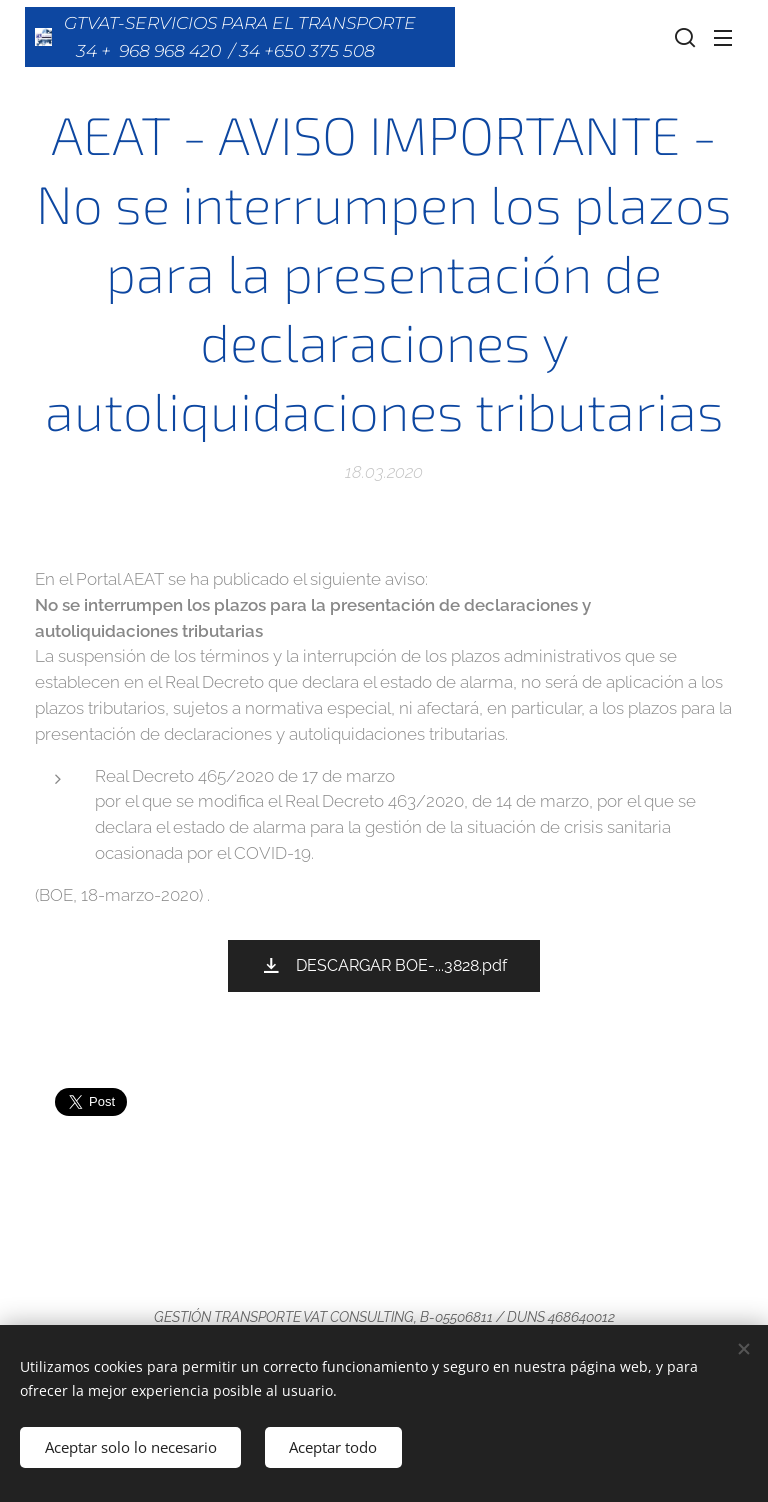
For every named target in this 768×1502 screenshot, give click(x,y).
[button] (683, 37)
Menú (723, 38)
